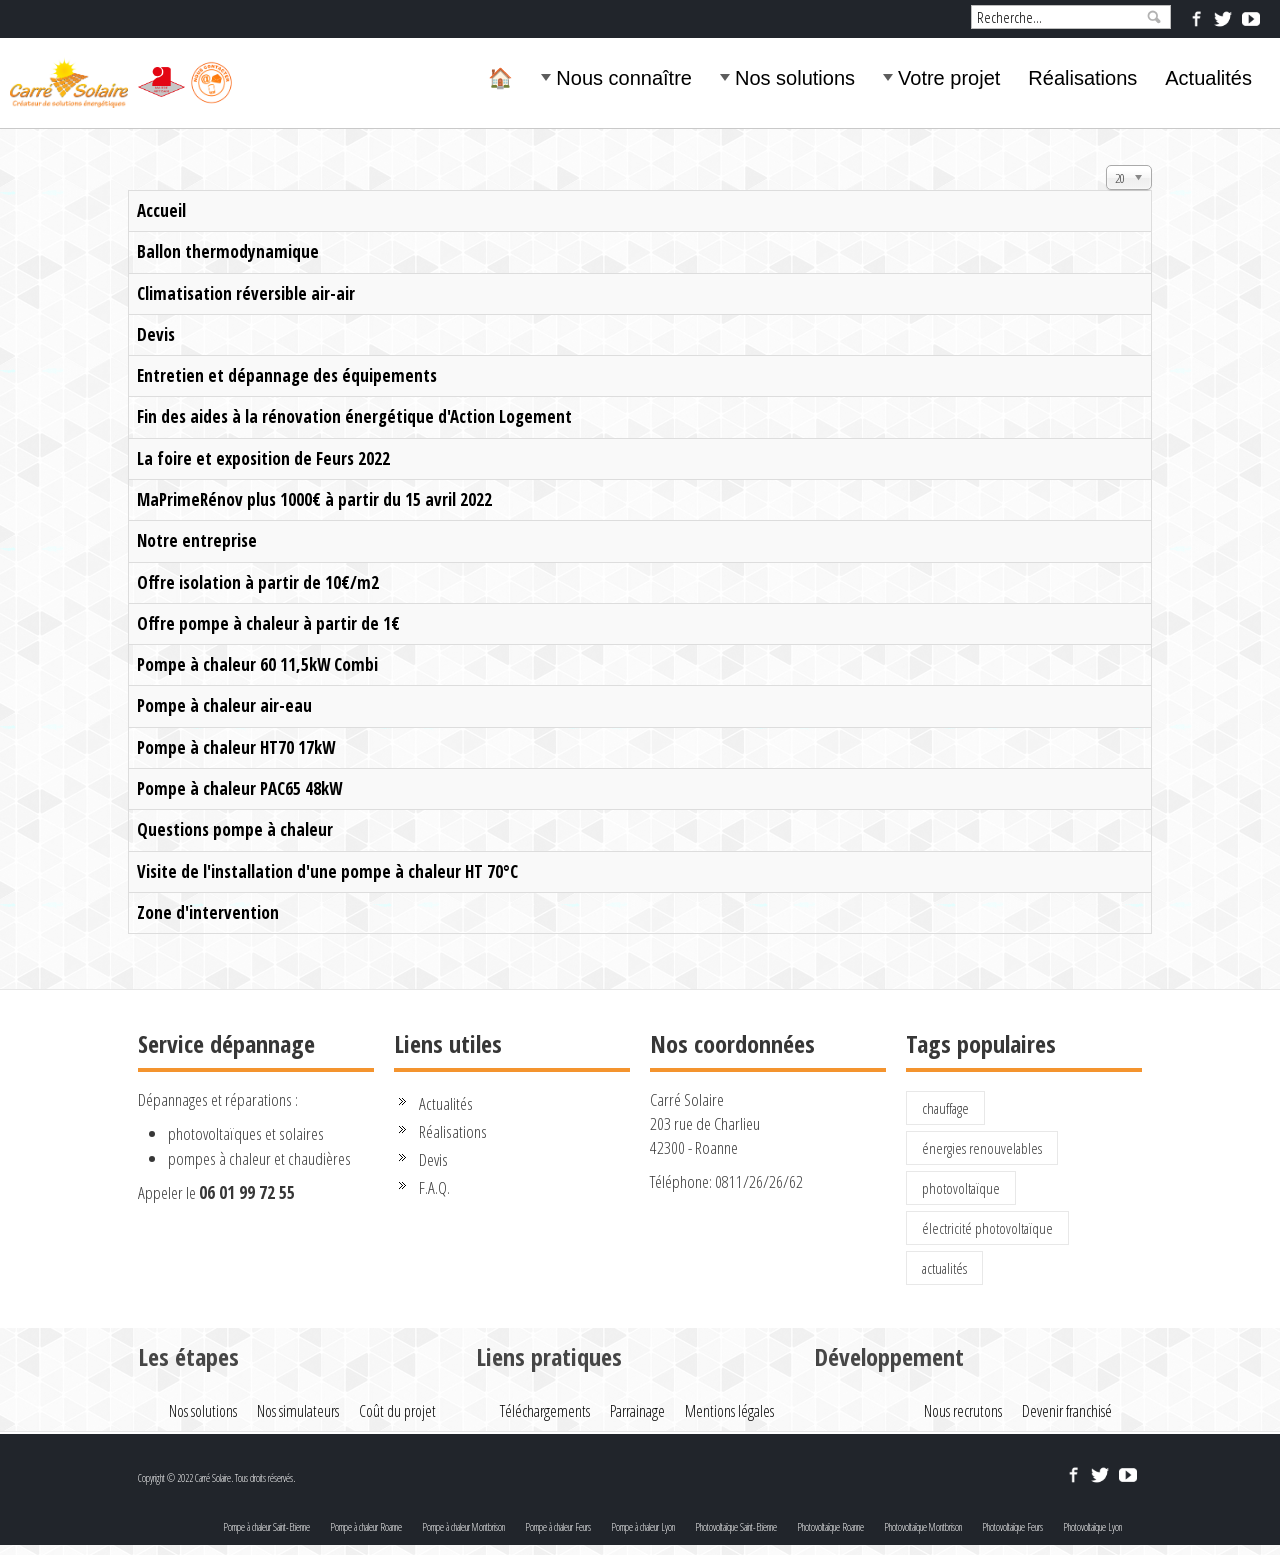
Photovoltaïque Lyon (1092, 1527)
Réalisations (1082, 78)
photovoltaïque (961, 1188)
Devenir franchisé (1067, 1411)
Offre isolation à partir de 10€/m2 (258, 582)
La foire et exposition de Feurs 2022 (263, 458)
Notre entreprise (197, 540)
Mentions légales (729, 1411)
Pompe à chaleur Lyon (643, 1527)
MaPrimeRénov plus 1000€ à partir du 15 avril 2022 (314, 499)
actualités (944, 1268)
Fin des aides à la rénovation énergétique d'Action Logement (354, 416)
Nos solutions (795, 78)
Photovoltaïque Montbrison (923, 1527)
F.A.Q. (434, 1187)
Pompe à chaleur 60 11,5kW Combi (257, 664)
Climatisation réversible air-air (246, 293)
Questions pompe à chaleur (235, 829)
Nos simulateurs (298, 1411)
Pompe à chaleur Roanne (366, 1527)
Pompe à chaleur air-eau (224, 705)
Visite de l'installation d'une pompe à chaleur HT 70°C (327, 871)
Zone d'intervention (208, 912)
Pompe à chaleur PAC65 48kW (239, 788)
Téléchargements (545, 1411)
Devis (156, 334)
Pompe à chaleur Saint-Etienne (266, 1527)
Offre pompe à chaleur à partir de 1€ (268, 623)
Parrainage (637, 1411)
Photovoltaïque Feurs (1012, 1527)
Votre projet (949, 78)
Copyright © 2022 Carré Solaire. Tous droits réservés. (216, 1478)
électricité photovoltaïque (987, 1228)
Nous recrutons (963, 1411)
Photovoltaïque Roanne (830, 1527)
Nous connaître (624, 78)
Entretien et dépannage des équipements (287, 375)
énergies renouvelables (982, 1148)
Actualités (1208, 78)
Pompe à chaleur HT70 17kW (236, 747)
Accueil (161, 210)
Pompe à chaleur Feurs (558, 1527)
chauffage (945, 1108)
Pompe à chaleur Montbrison (463, 1527)
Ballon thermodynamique (228, 251)
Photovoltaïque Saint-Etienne (736, 1527)
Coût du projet (397, 1411)
